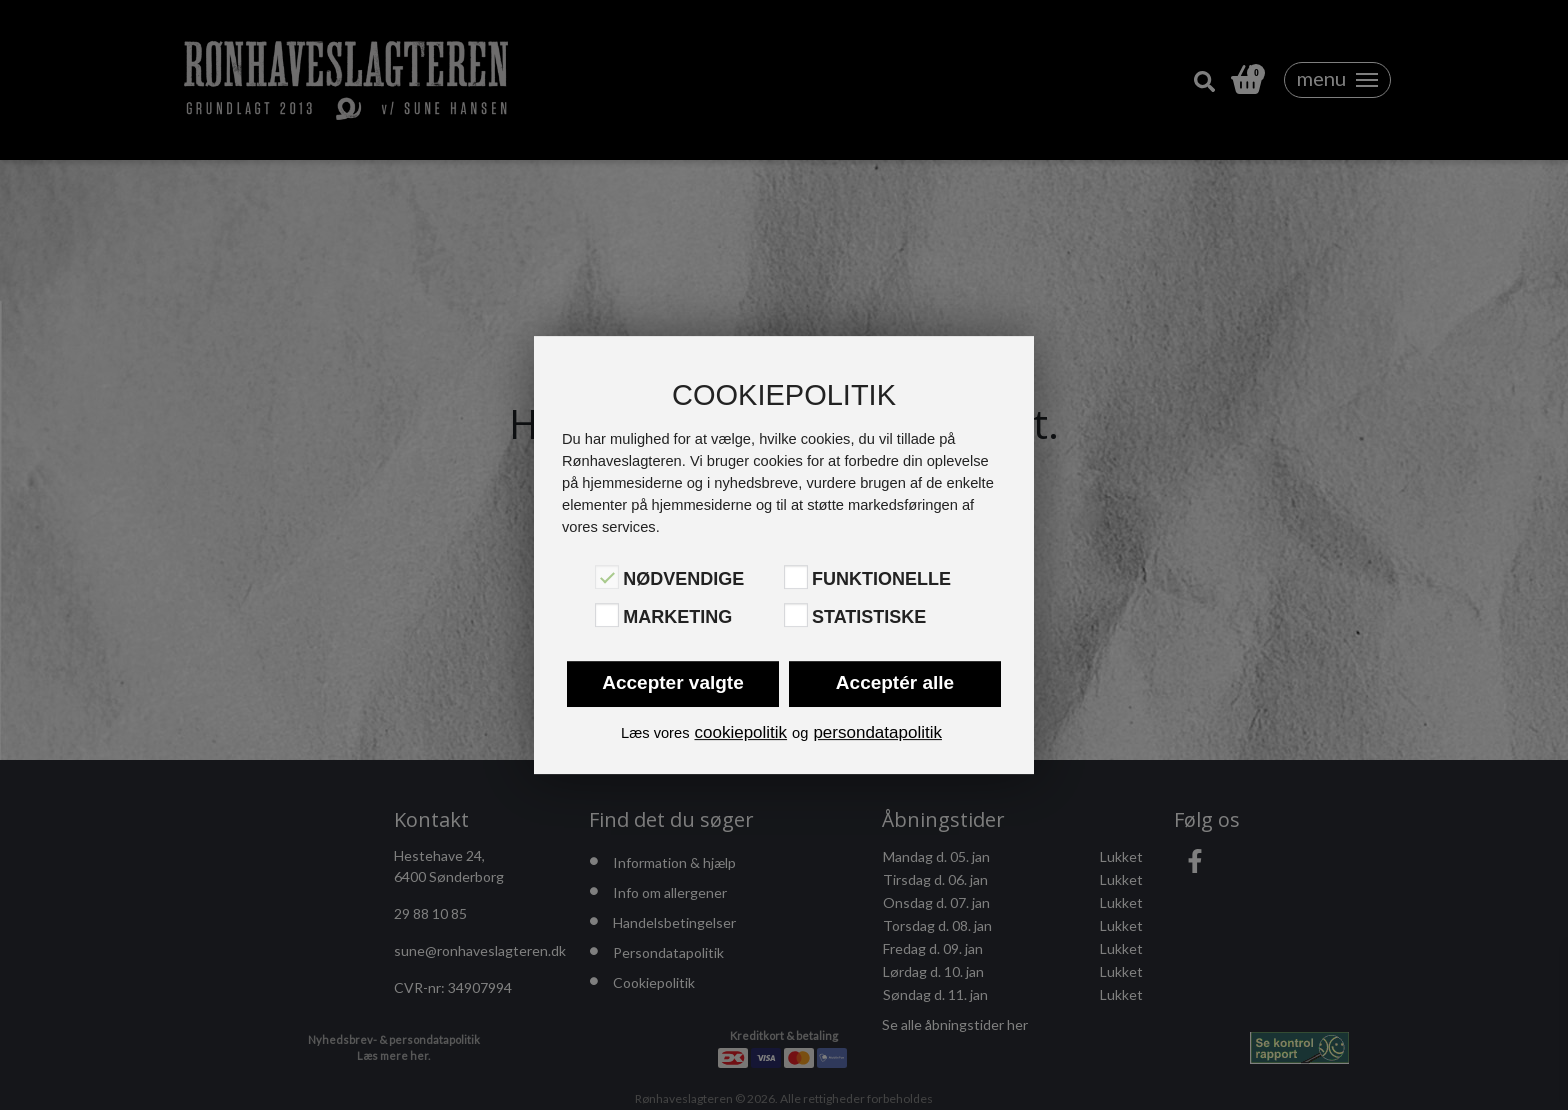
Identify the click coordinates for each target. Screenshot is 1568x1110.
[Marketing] (607, 615)
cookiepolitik (740, 732)
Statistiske (869, 617)
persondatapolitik (877, 732)
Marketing (677, 617)
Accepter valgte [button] (673, 682)
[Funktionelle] (796, 577)
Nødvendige (683, 579)
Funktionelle (881, 579)
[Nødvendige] (607, 577)
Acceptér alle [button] (895, 682)
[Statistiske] (796, 615)
